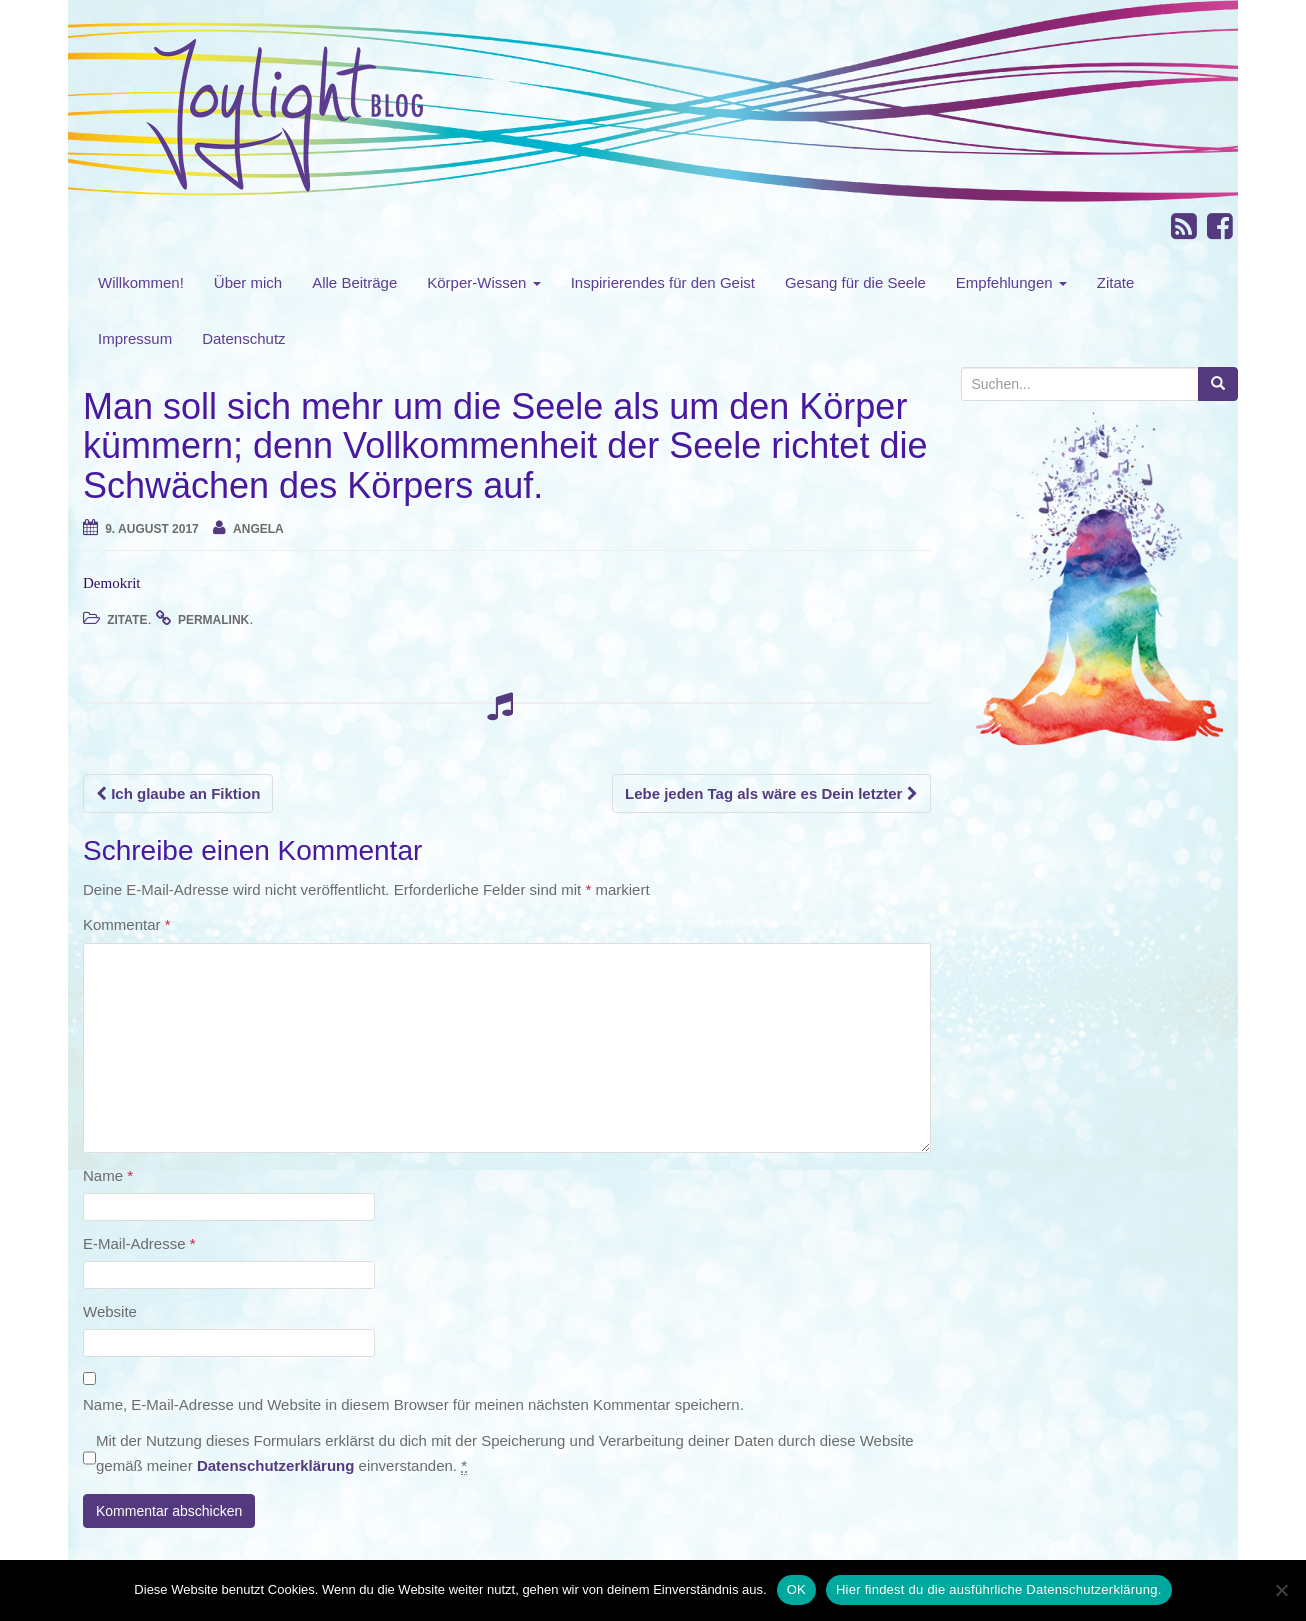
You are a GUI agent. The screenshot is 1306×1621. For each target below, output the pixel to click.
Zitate (1116, 282)
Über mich (248, 282)
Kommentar (127, 924)
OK (796, 1589)
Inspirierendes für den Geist (663, 282)
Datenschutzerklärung (276, 1465)
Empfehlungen (1011, 282)
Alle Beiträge (354, 282)
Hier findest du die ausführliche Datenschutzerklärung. (999, 1589)
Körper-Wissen (483, 282)
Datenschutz (243, 338)
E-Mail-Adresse (139, 1243)
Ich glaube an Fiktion (178, 793)
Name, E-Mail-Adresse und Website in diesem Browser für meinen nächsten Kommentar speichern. (413, 1404)
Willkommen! (141, 282)
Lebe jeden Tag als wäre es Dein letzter (771, 793)
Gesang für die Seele (855, 282)
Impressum (135, 338)
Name (108, 1175)
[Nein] (1281, 1590)
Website (110, 1311)
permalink (213, 620)
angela (258, 529)
